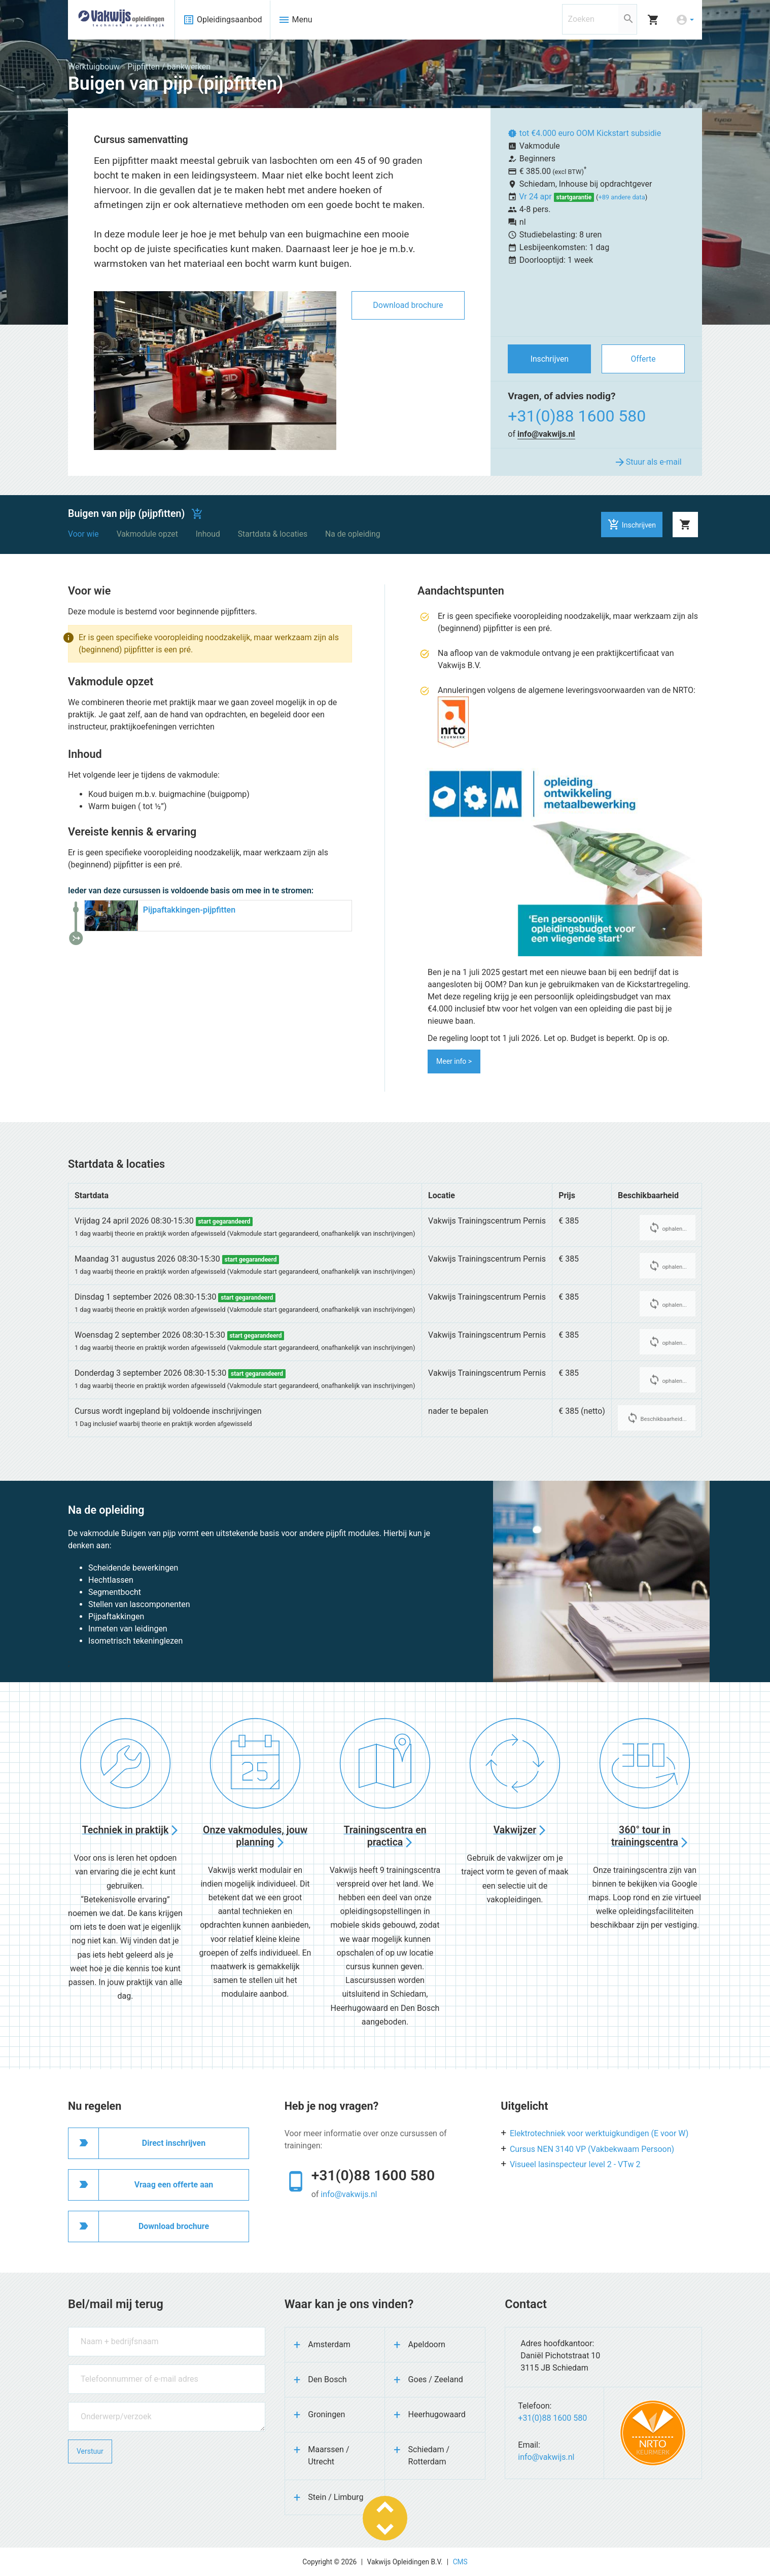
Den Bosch (327, 2379)
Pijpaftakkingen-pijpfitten (189, 910)
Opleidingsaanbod (222, 20)
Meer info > (454, 1061)
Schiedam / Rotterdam (428, 2455)
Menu (295, 20)
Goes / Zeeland (435, 2379)
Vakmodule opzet (147, 534)
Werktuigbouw (94, 67)
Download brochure (408, 305)
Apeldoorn (426, 2344)
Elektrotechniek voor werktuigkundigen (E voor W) (599, 2133)
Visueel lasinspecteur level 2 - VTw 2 (575, 2164)
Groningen (326, 2414)
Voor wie (83, 534)
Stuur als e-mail (648, 462)
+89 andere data (621, 197)
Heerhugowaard (437, 2414)
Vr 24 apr (536, 196)
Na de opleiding (352, 534)
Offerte (643, 359)
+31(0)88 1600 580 (577, 416)
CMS (460, 2562)
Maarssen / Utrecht (328, 2455)
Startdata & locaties (272, 534)
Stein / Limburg (335, 2497)
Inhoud (208, 534)
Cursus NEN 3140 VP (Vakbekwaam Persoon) (592, 2149)
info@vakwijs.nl (546, 434)
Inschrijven (550, 359)
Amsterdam (329, 2344)
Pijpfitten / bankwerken (169, 67)
